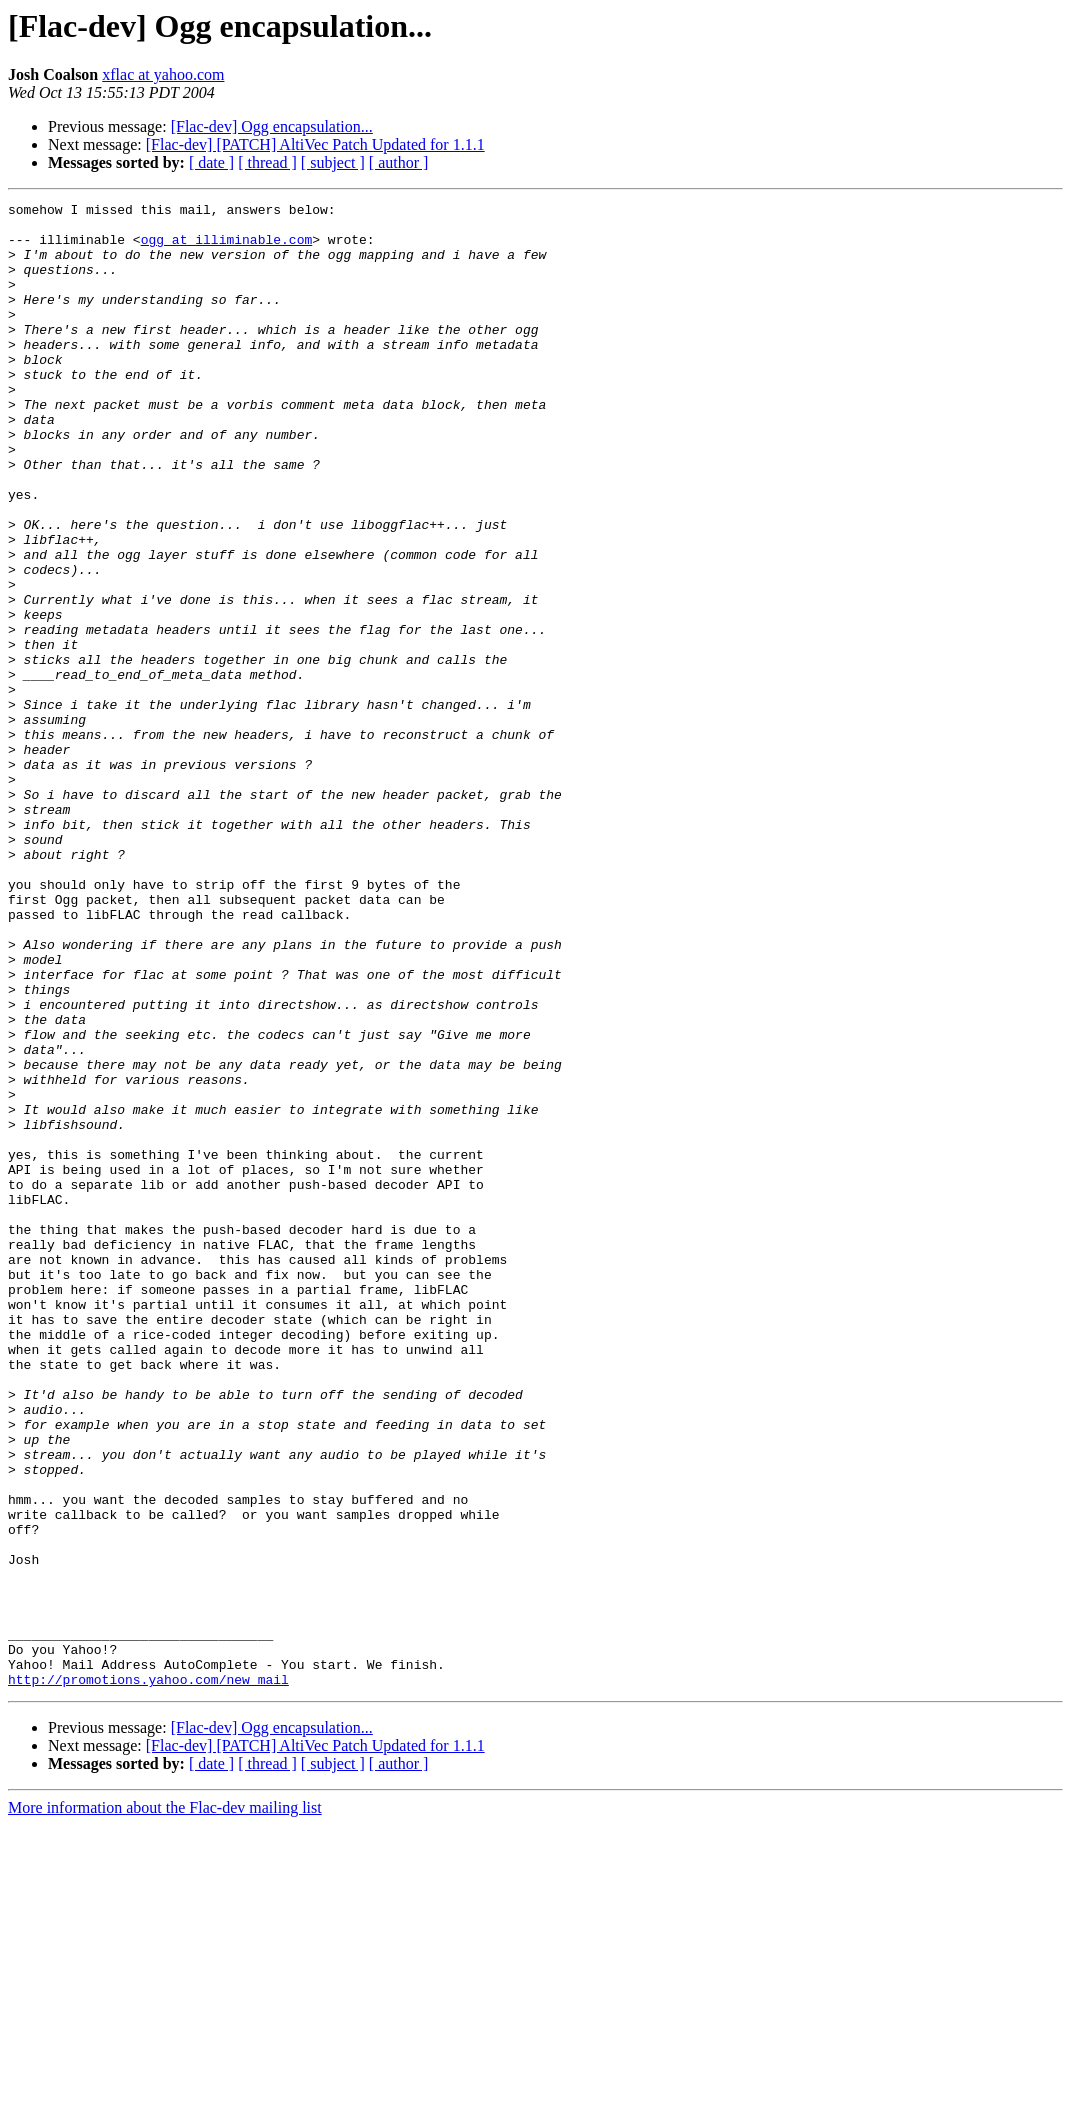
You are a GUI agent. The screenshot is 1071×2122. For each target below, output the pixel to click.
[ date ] (211, 162)
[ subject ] (333, 162)
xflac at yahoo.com (163, 74)
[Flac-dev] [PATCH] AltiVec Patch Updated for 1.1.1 (315, 144)
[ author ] (399, 162)
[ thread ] (267, 162)
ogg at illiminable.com (227, 248)
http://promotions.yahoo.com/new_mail (148, 1976)
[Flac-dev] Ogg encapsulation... (272, 126)
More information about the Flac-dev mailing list (165, 2104)
